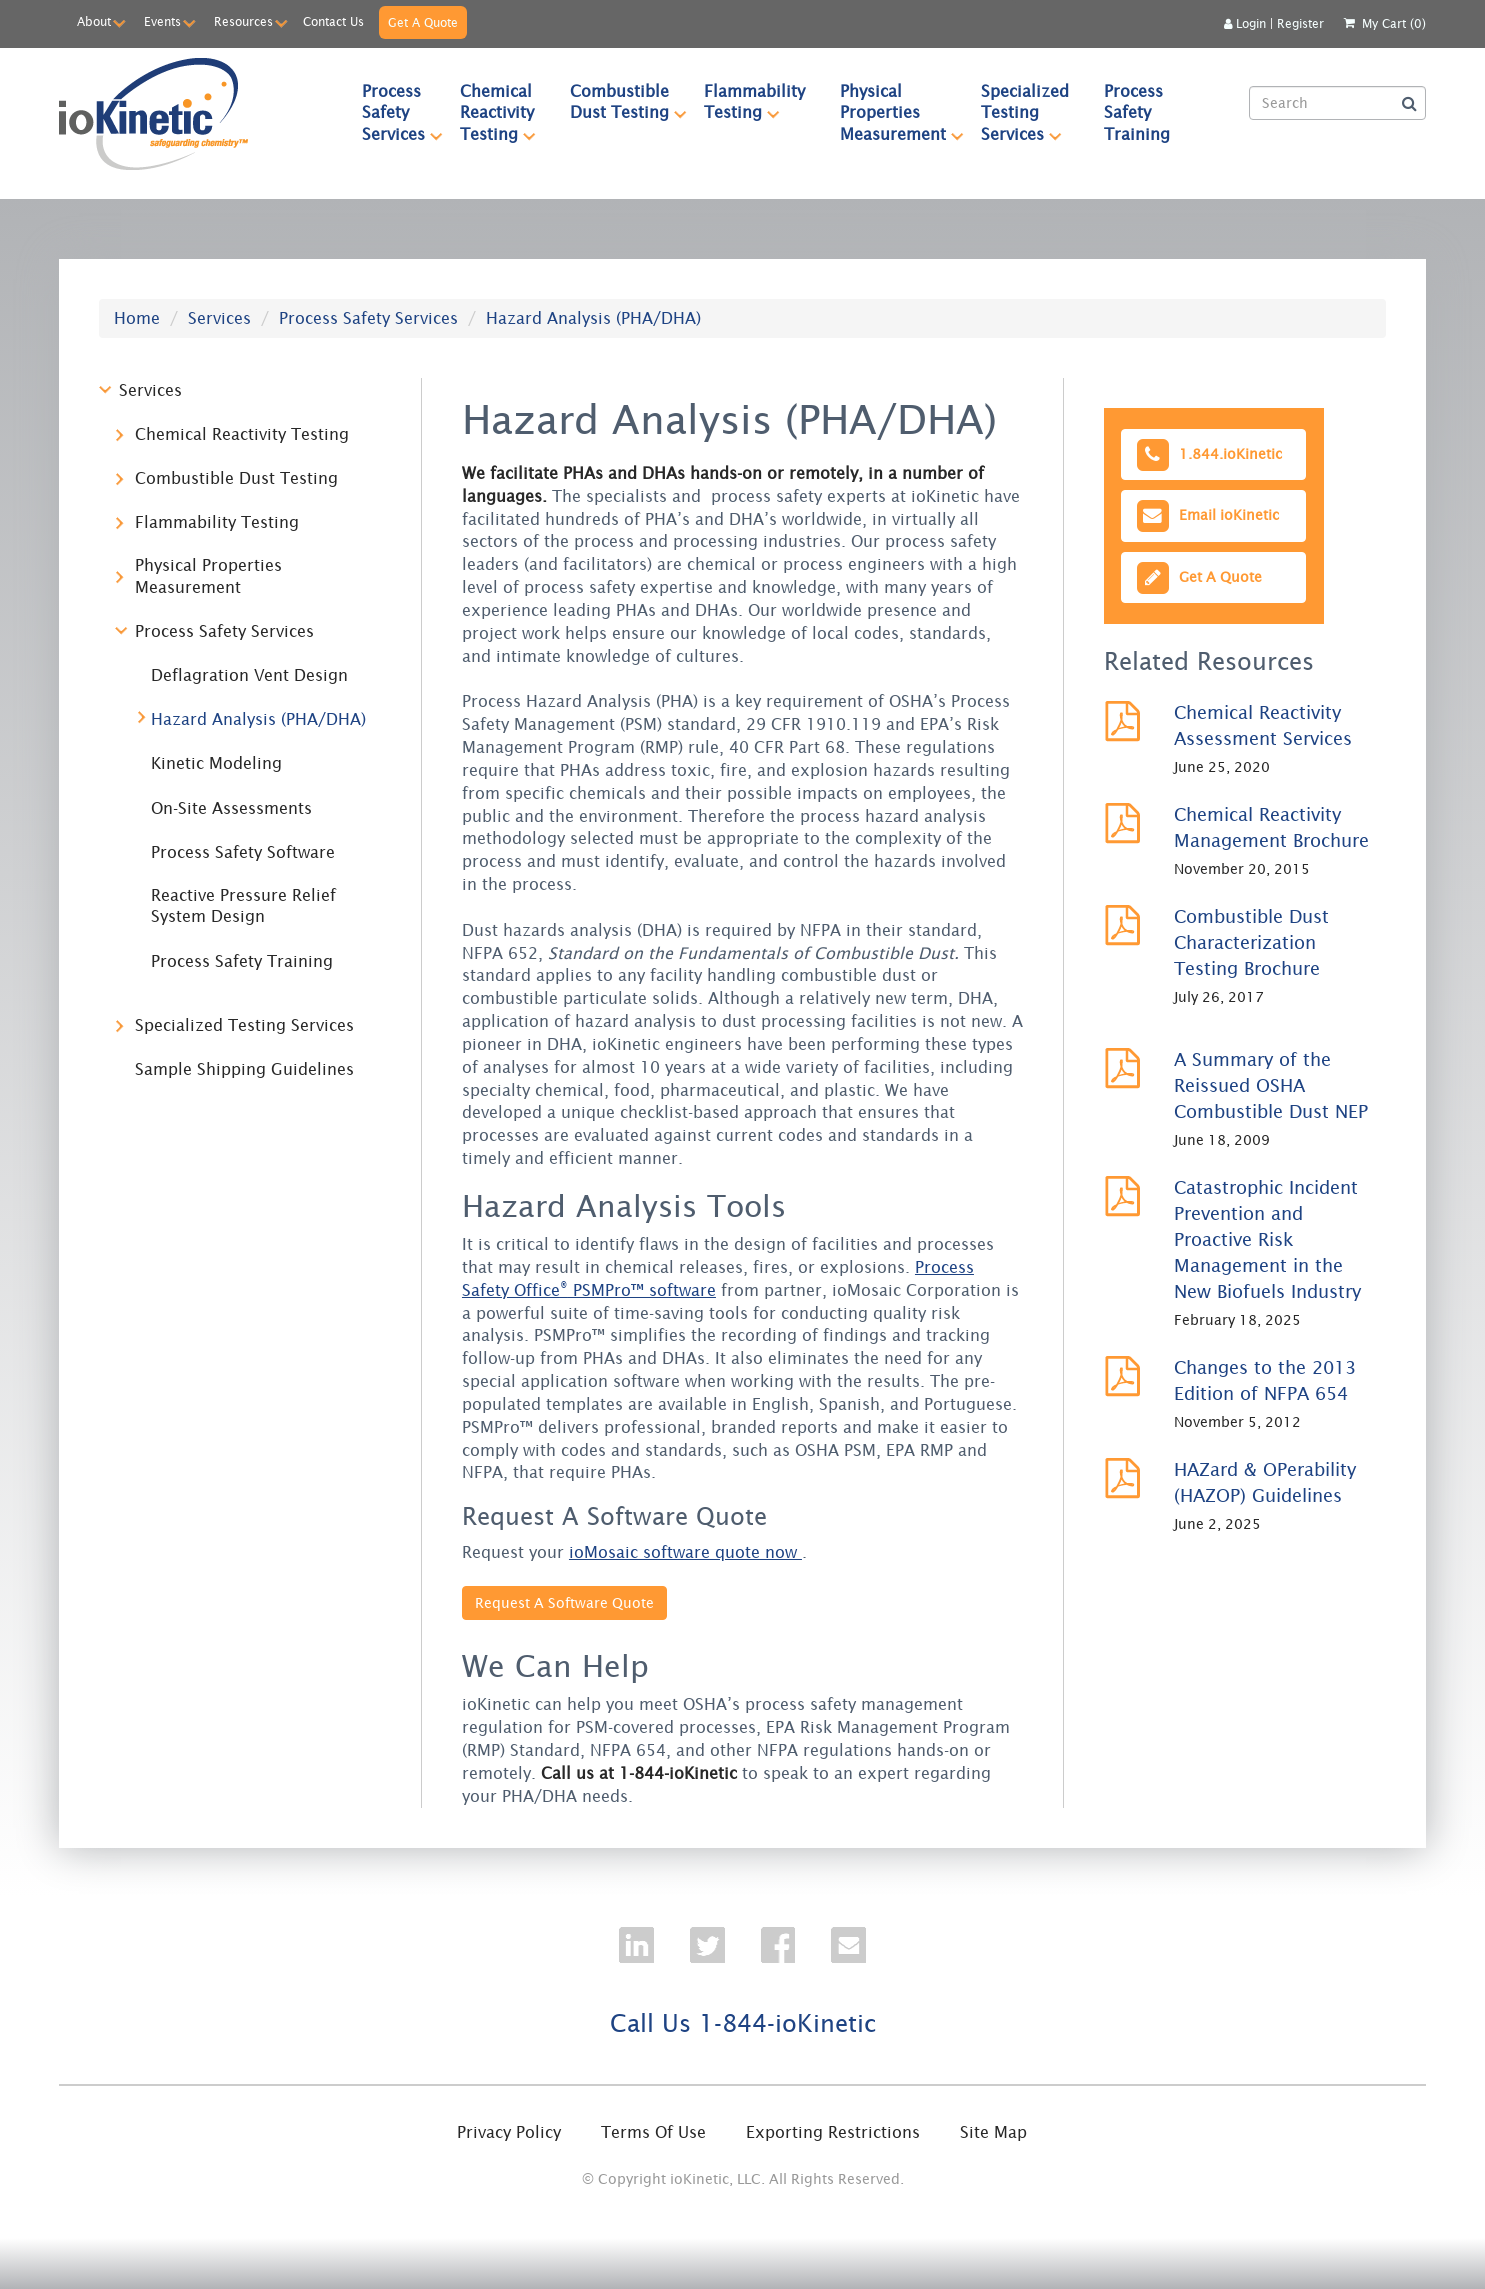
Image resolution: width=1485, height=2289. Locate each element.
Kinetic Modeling (216, 763)
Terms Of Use (653, 2132)
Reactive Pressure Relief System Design (243, 905)
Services (219, 318)
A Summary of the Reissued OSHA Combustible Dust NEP (1271, 1085)
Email (1206, 515)
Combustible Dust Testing (628, 101)
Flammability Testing (763, 101)
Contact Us (333, 21)
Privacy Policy (509, 2132)
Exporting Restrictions (833, 2132)
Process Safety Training (1137, 112)
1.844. (1208, 454)
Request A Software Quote (564, 1603)
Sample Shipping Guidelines (244, 1069)
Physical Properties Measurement (902, 112)
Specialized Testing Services (1034, 112)
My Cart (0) (1394, 23)
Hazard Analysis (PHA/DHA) (258, 719)
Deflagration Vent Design (249, 675)
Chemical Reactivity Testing (506, 112)
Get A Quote (423, 22)
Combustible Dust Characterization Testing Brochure (1251, 942)
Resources (243, 21)
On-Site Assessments (231, 808)
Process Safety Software (243, 852)
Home (137, 318)
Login (1245, 23)
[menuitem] (394, 112)
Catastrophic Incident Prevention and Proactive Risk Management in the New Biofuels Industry (1267, 1239)
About (94, 21)
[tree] (245, 739)
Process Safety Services (402, 112)
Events (162, 21)
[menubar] (790, 112)
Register (1300, 23)
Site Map (993, 2132)
